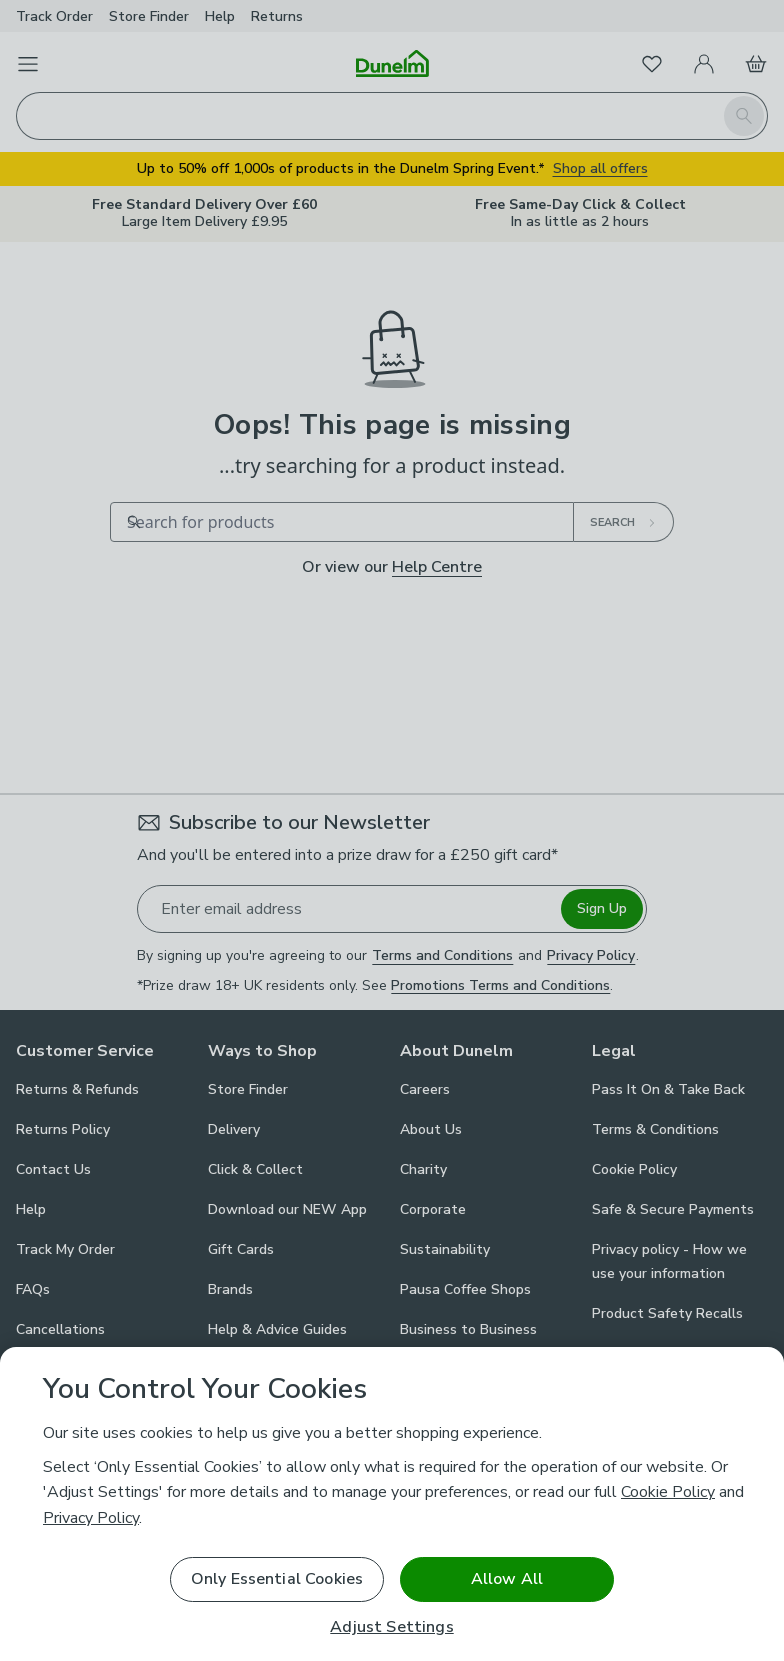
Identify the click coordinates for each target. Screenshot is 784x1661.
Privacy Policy (91, 1518)
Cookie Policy (668, 1492)
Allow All (507, 1579)
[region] (392, 1504)
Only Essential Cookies (277, 1579)
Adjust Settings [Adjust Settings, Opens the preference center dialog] (391, 1627)
